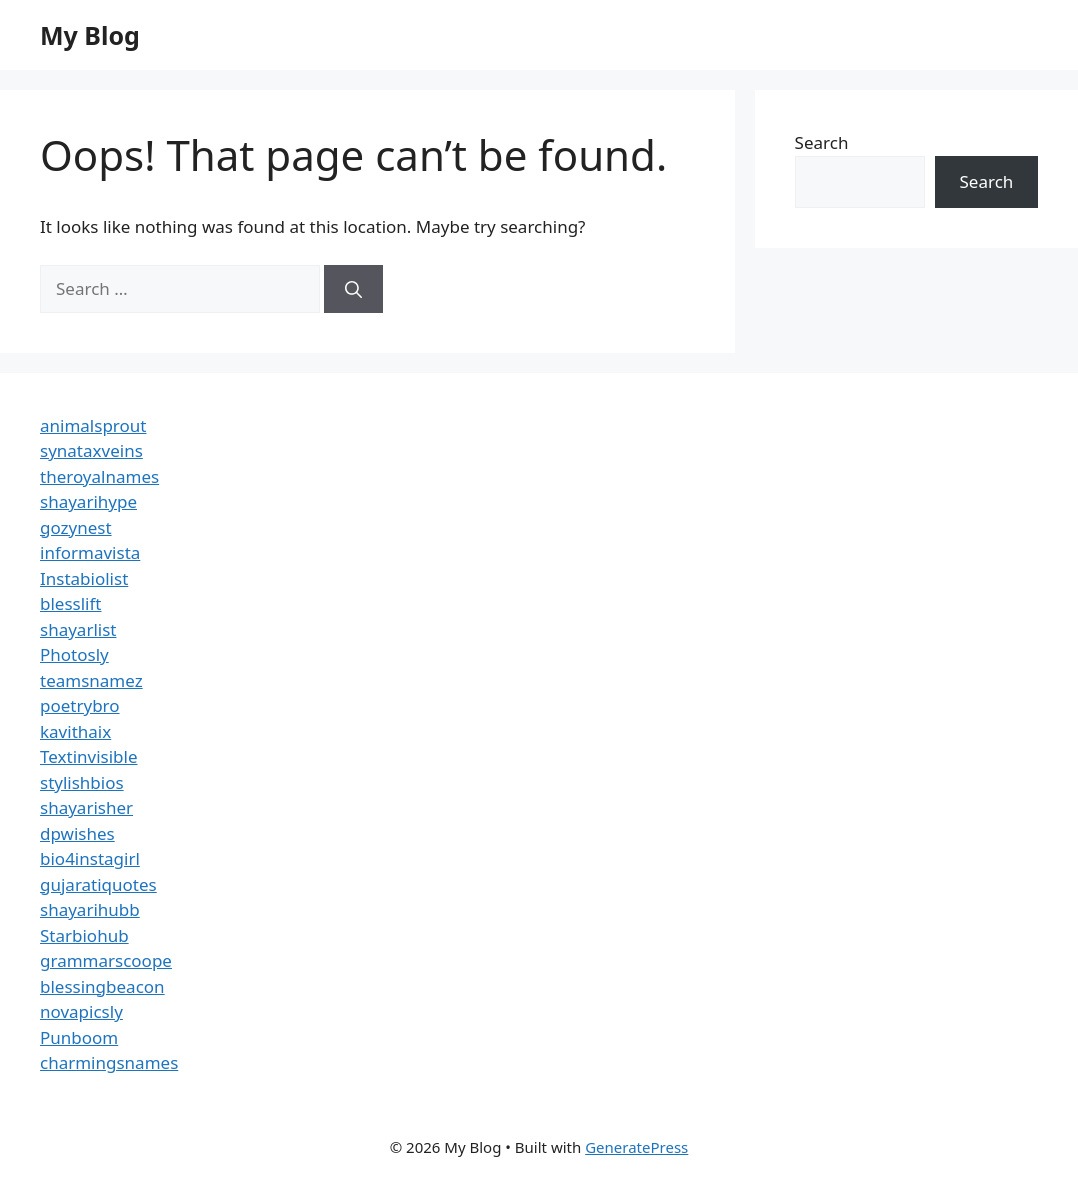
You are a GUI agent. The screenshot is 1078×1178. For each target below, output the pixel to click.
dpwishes (77, 833)
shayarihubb (90, 909)
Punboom (79, 1037)
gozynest (76, 527)
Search (822, 142)
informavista (90, 552)
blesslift (70, 603)
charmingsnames (109, 1062)
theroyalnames (99, 476)
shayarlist (78, 629)
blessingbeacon (102, 986)
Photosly (74, 654)
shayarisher (86, 807)
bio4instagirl (90, 858)
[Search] (353, 289)
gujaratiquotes (98, 884)
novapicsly (81, 1011)
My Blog (90, 35)
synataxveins (91, 450)
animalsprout (93, 425)
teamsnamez (91, 680)
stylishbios (82, 782)
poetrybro (80, 705)
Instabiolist (84, 578)
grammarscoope (106, 960)
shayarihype (88, 501)
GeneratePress (636, 1147)
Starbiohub (84, 935)
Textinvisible (89, 756)
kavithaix (75, 731)
